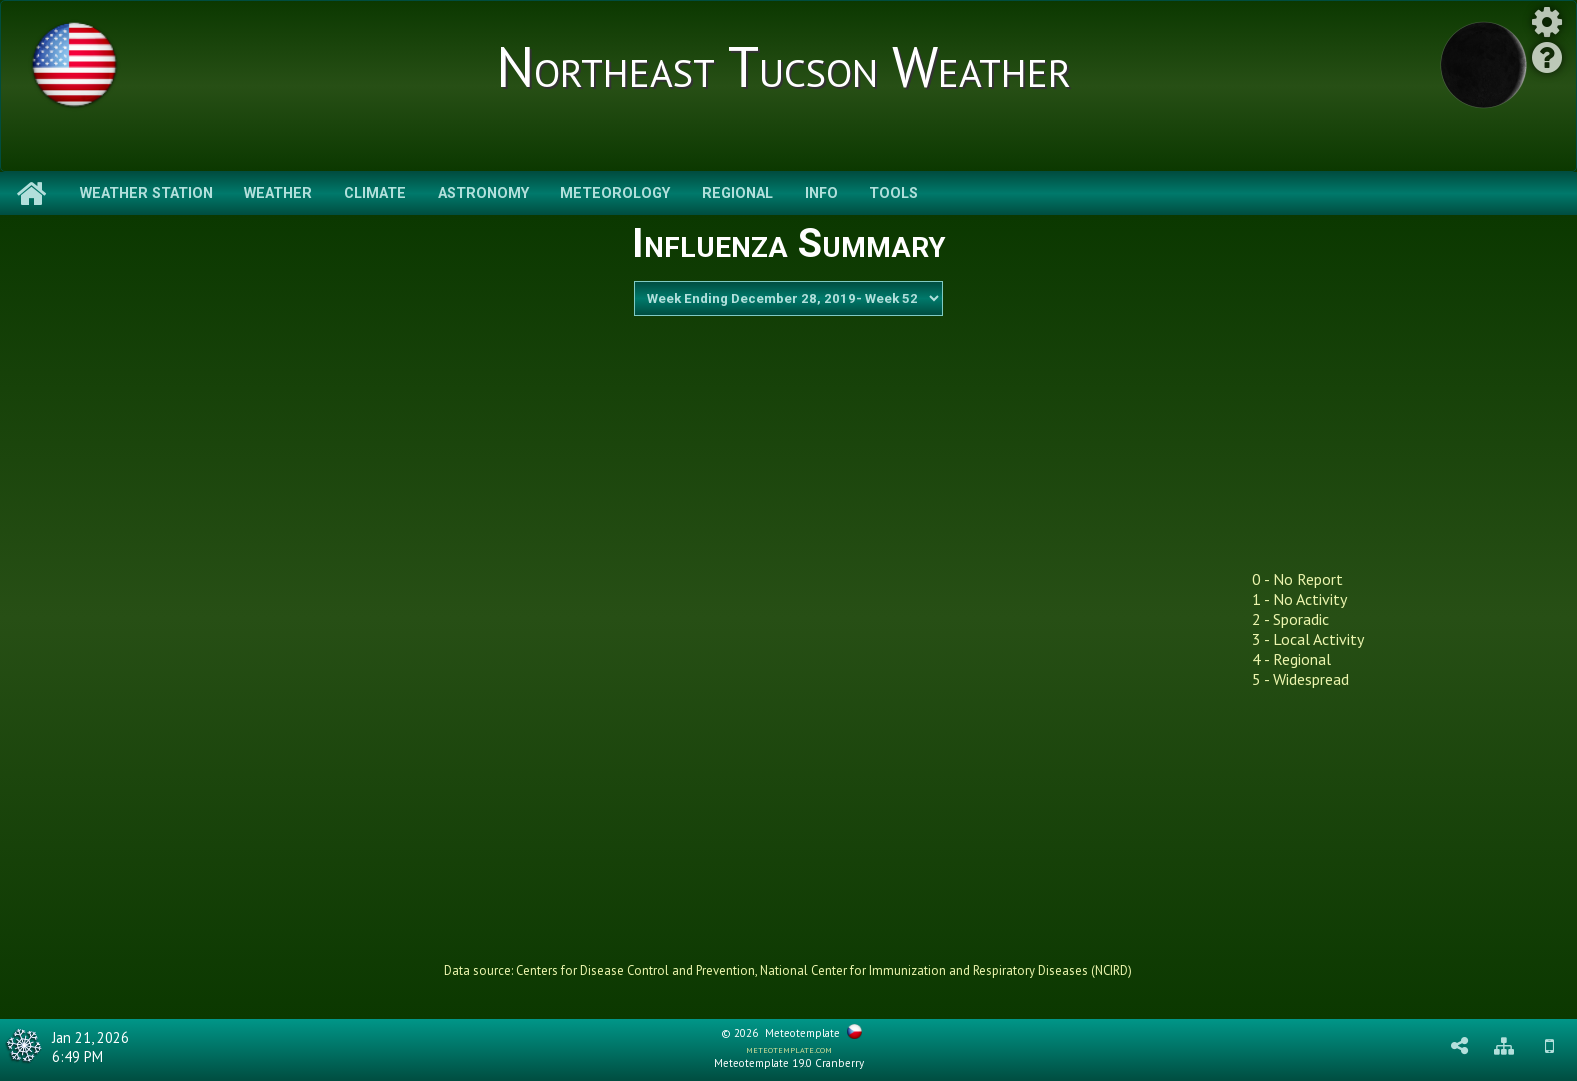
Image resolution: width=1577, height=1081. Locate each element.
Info (821, 193)
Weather (278, 193)
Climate (375, 193)
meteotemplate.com (789, 1049)
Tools (893, 193)
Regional (737, 193)
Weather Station (146, 193)
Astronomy (483, 193)
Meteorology (615, 193)
